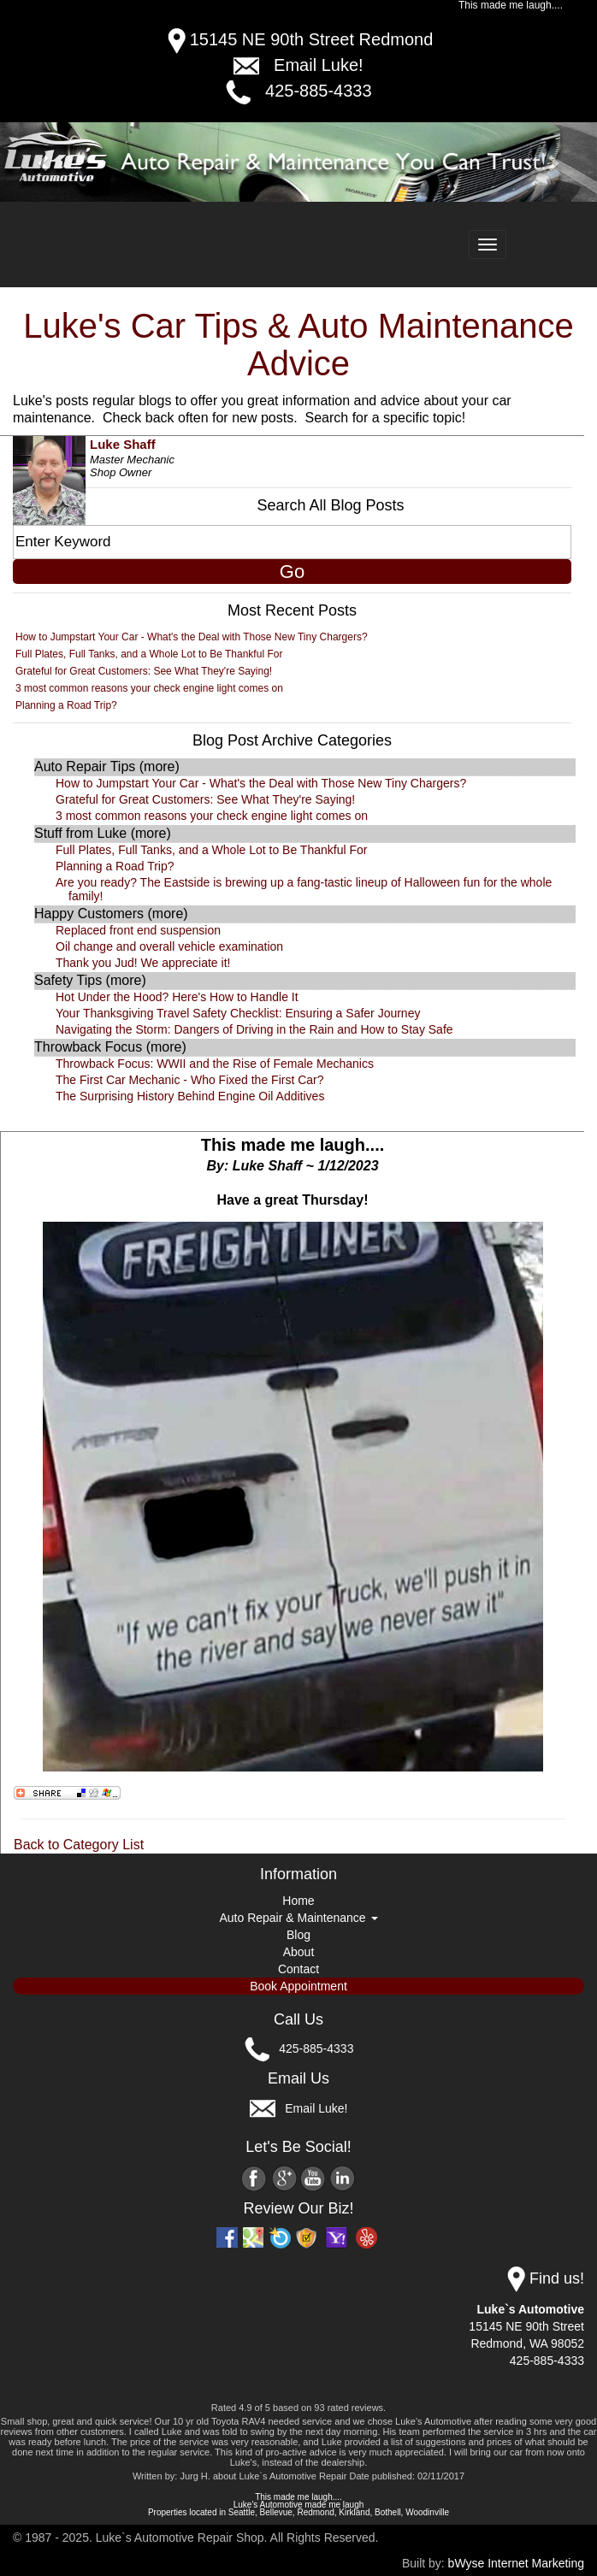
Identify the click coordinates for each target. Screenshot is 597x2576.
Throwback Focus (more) (110, 1047)
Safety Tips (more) (90, 980)
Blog (298, 1935)
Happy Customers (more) (111, 913)
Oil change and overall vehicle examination (169, 946)
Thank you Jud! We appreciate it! (143, 963)
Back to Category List (79, 1844)
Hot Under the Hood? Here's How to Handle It (177, 997)
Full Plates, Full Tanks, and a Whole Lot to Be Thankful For (148, 654)
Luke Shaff (123, 444)
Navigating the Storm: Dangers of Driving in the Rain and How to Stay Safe (254, 1029)
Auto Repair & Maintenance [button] (298, 1918)
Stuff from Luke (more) (102, 833)
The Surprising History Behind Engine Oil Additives (190, 1096)
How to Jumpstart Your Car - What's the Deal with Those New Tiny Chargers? (191, 637)
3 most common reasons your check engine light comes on (149, 688)
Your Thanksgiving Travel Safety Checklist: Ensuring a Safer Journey (238, 1013)
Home (298, 1900)
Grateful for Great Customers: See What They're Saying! (143, 671)
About (299, 1952)
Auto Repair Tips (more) (107, 766)
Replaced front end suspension (138, 930)
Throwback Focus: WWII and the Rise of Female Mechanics (215, 1063)
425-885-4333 (318, 90)
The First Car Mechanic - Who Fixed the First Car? (190, 1080)
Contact (298, 1969)
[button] (45, 162)
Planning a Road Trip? (66, 705)
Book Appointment (298, 1986)
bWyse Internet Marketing (516, 2563)
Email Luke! (319, 65)
